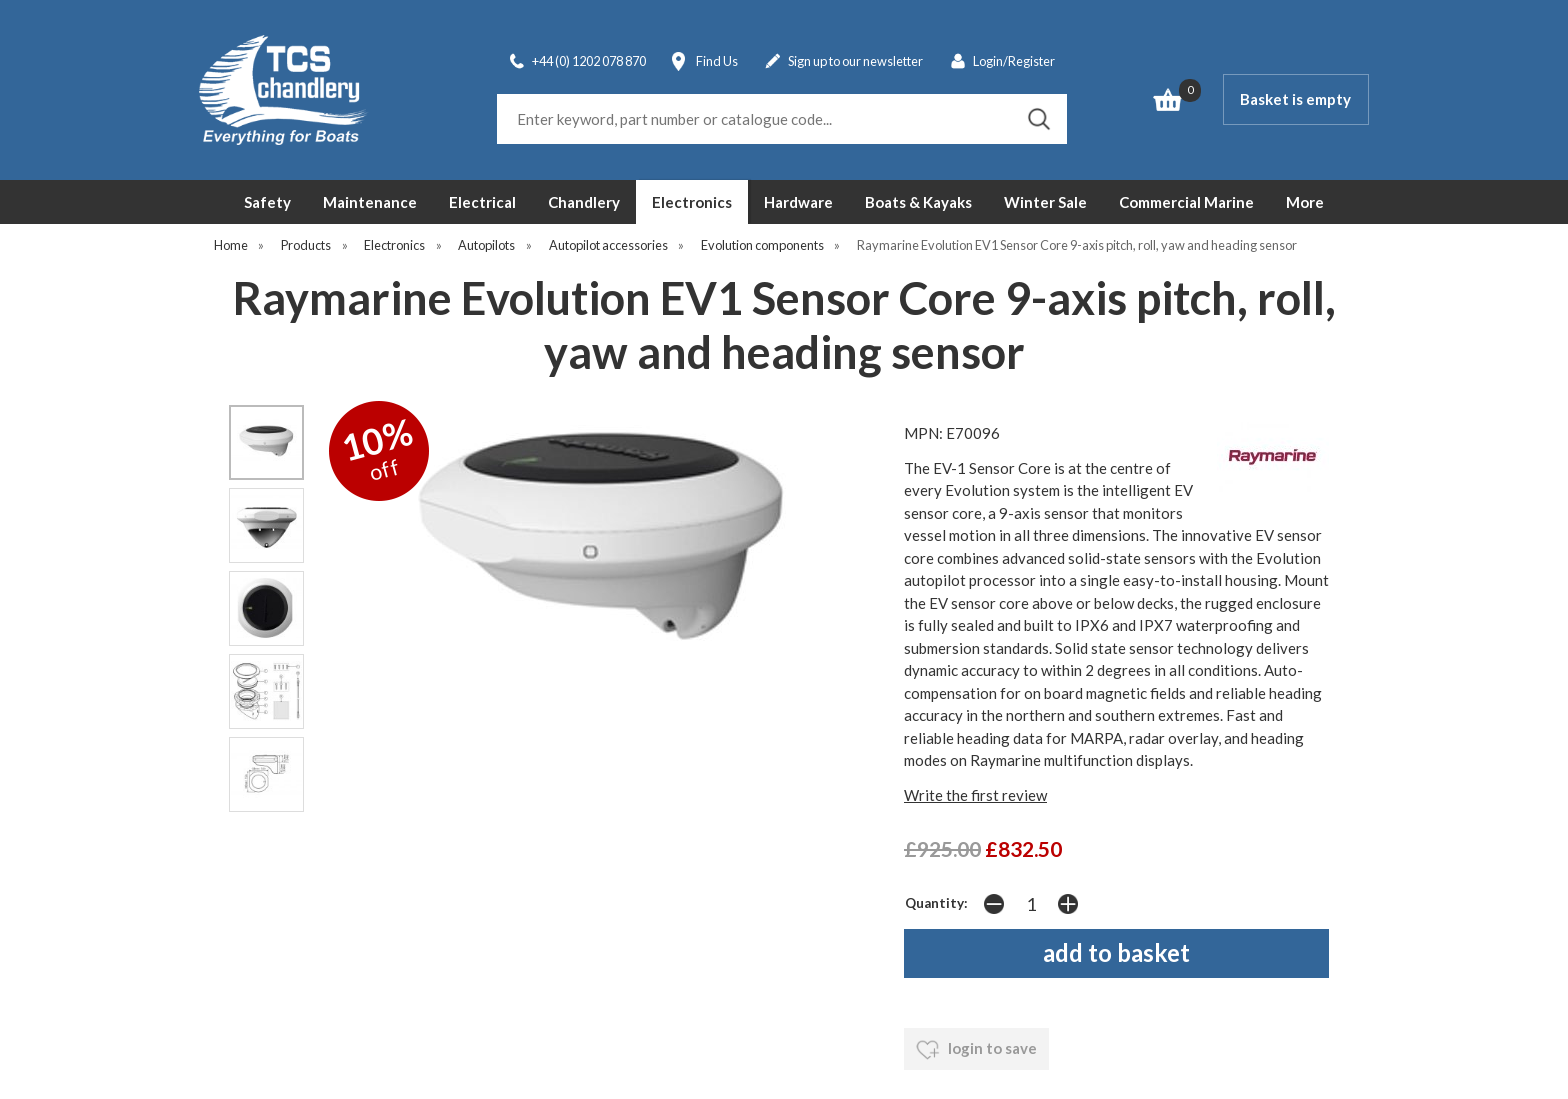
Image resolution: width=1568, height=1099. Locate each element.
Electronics (692, 202)
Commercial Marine (1186, 202)
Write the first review (975, 795)
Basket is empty (1295, 99)
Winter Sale (1045, 202)
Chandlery (584, 202)
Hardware (798, 202)
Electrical (482, 202)
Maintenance (370, 202)
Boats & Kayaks (918, 202)
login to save (976, 1050)
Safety (267, 202)
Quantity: (936, 903)
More (1305, 202)
